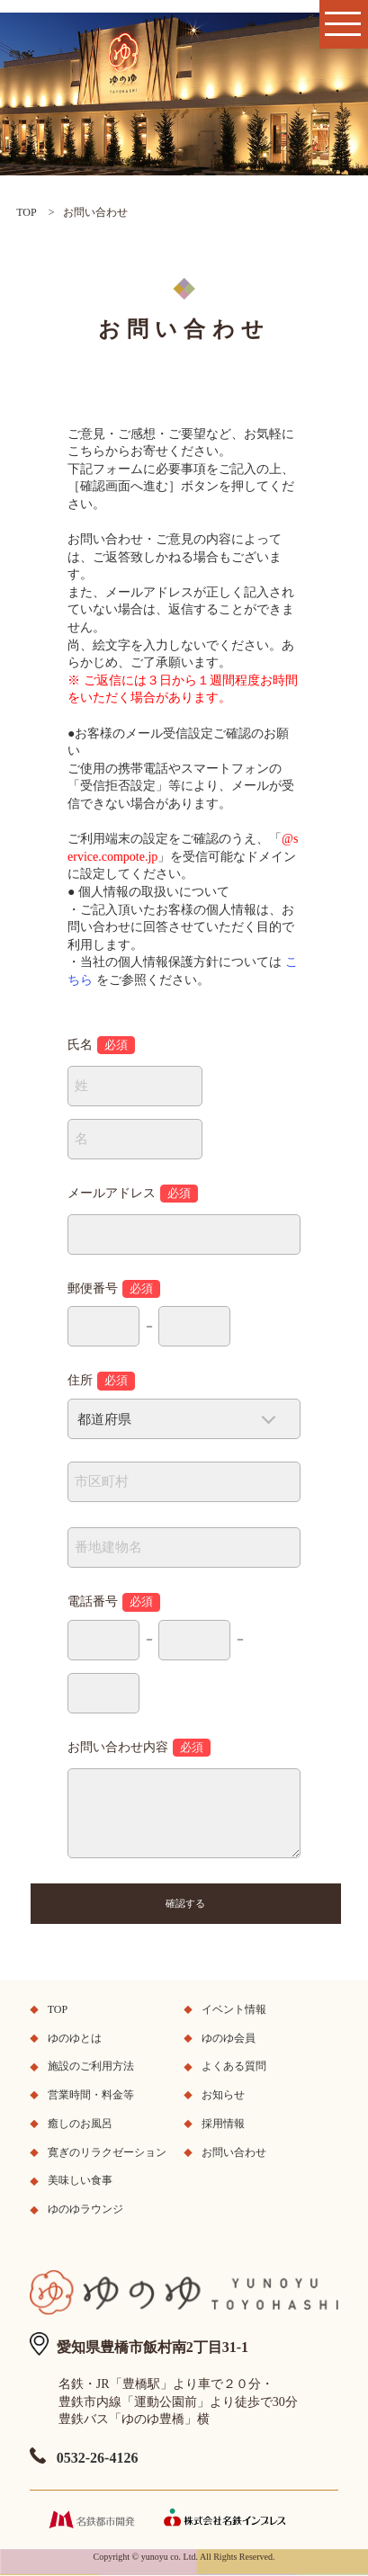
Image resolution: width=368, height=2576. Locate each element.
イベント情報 (234, 2009)
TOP (26, 212)
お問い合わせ (234, 2152)
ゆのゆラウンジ (85, 2209)
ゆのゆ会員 (229, 2038)
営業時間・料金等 (91, 2095)
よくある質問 (234, 2066)
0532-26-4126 (98, 2457)
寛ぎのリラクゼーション (107, 2152)
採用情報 (223, 2123)
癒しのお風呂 (80, 2123)
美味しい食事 (80, 2180)
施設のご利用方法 (91, 2066)
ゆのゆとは (75, 2038)
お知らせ (223, 2095)
